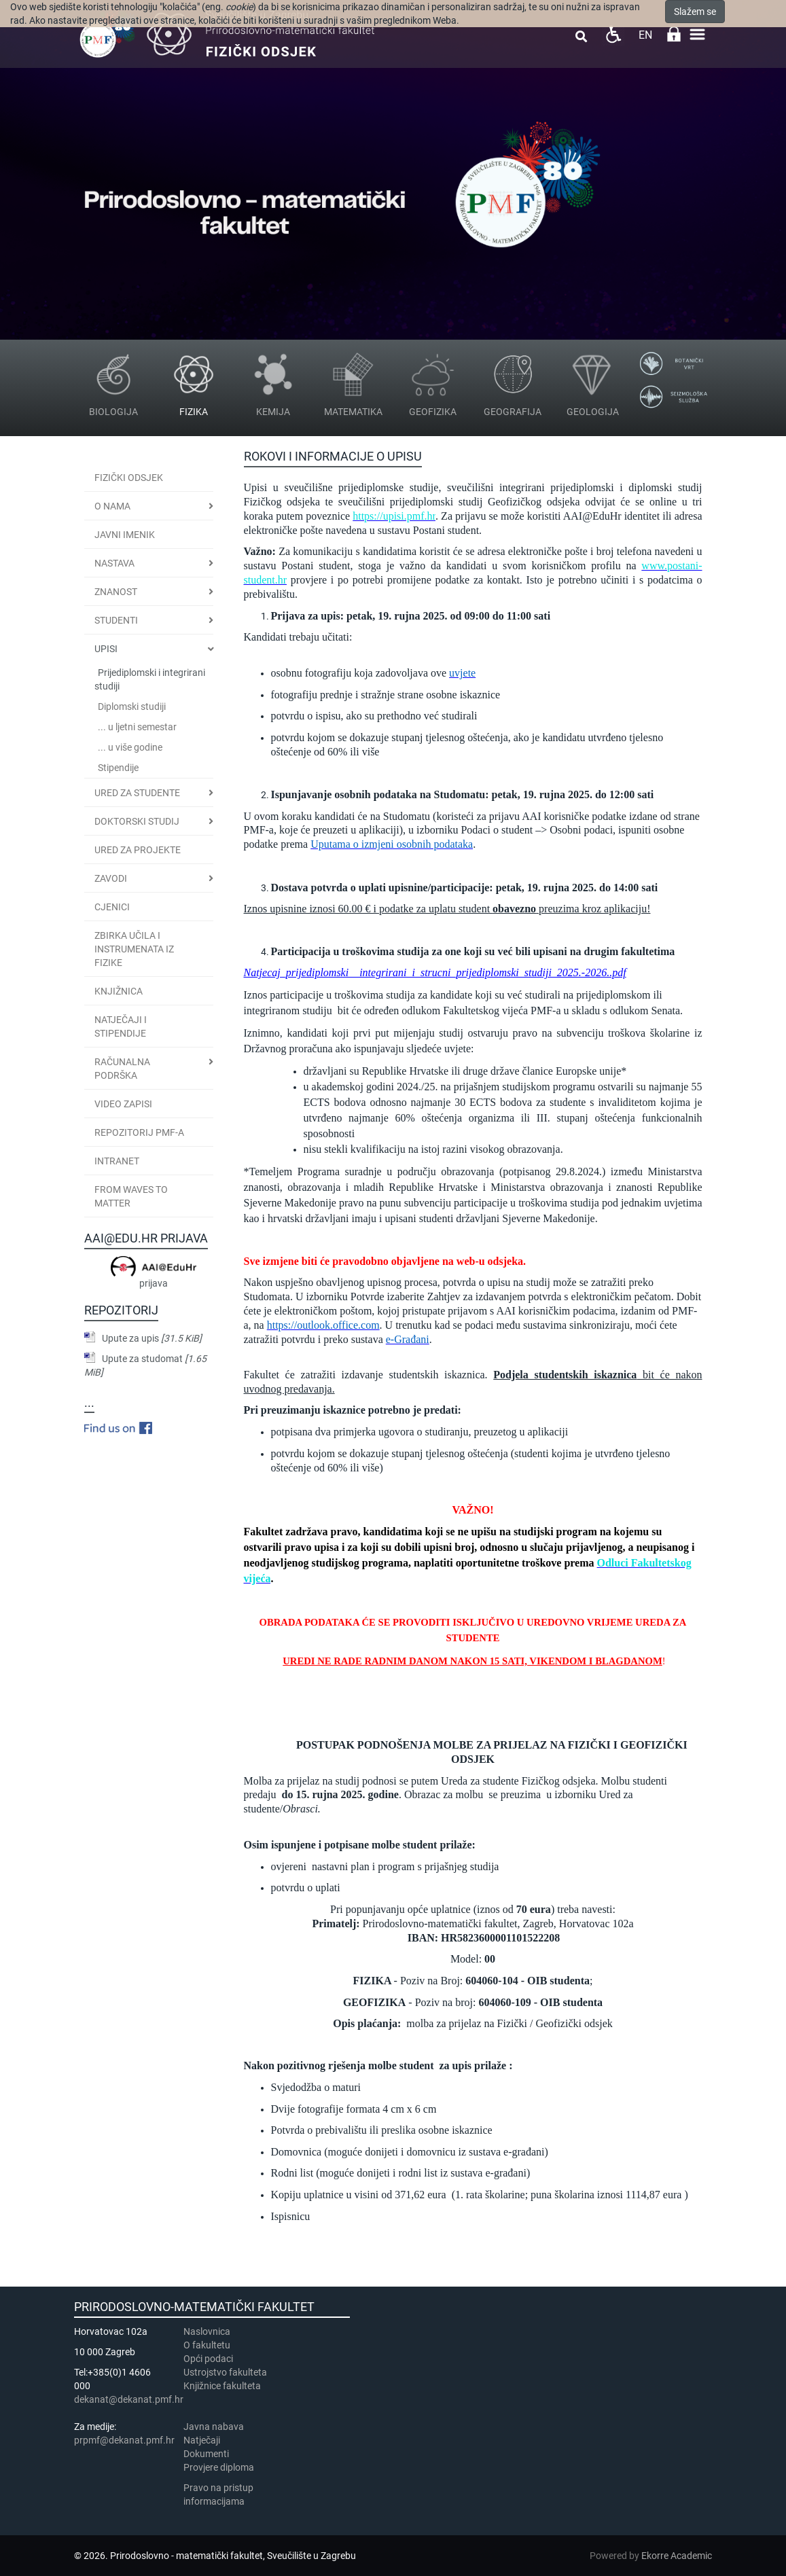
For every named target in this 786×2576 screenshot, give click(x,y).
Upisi (106, 648)
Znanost (115, 591)
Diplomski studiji (132, 706)
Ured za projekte (137, 849)
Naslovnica (206, 2331)
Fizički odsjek (128, 477)
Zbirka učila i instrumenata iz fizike (134, 949)
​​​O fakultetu (206, 2345)
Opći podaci (208, 2358)
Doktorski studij (136, 821)
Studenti (116, 620)
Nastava (114, 563)
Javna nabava (213, 2426)
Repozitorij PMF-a (139, 1132)
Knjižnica (118, 991)
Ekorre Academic (676, 2555)
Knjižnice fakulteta (222, 2385)
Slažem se (695, 11)
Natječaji (201, 2440)
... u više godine (130, 747)
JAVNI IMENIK (124, 534)
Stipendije (118, 767)
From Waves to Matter (131, 1196)
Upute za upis (152, 1338)
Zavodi (110, 878)
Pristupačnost (613, 34)
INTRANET (116, 1161)
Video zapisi (123, 1103)
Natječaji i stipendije (120, 1026)
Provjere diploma (218, 2467)
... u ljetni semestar (137, 726)
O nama (112, 506)
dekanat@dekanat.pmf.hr (128, 2399)
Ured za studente (137, 792)
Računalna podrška (122, 1068)
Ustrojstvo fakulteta (225, 2372)
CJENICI (112, 906)
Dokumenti (206, 2453)
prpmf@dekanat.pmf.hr (124, 2440)
